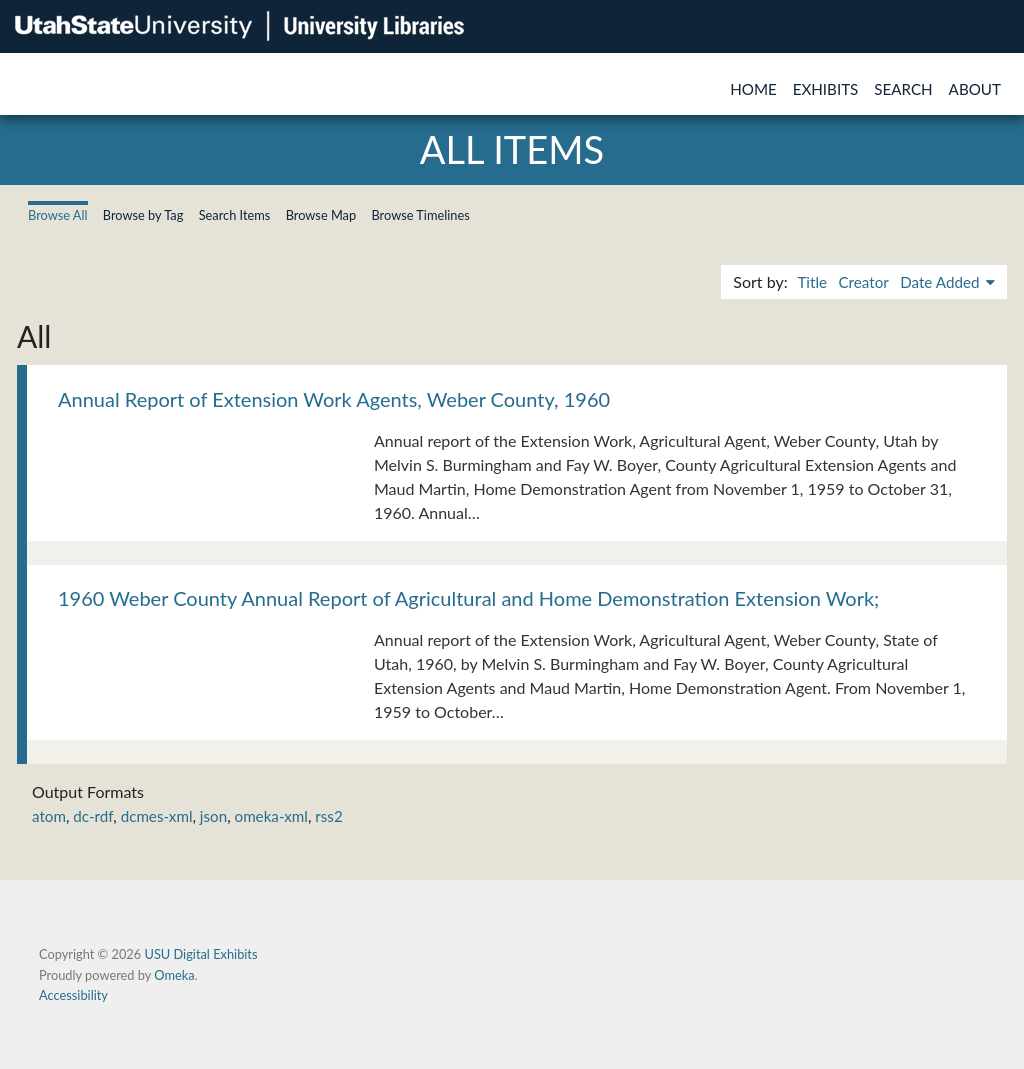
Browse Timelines (420, 215)
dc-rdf (93, 816)
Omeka (174, 975)
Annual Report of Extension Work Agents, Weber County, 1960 (334, 399)
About (975, 89)
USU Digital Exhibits (200, 954)
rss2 (328, 816)
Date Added (941, 282)
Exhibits (826, 89)
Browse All (58, 215)
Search (903, 89)
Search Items (235, 215)
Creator (863, 282)
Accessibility (73, 995)
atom (49, 816)
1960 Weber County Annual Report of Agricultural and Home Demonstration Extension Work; (468, 598)
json (213, 816)
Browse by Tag (143, 215)
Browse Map (321, 215)
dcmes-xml (157, 816)
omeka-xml (271, 816)
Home (753, 89)
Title (812, 282)
